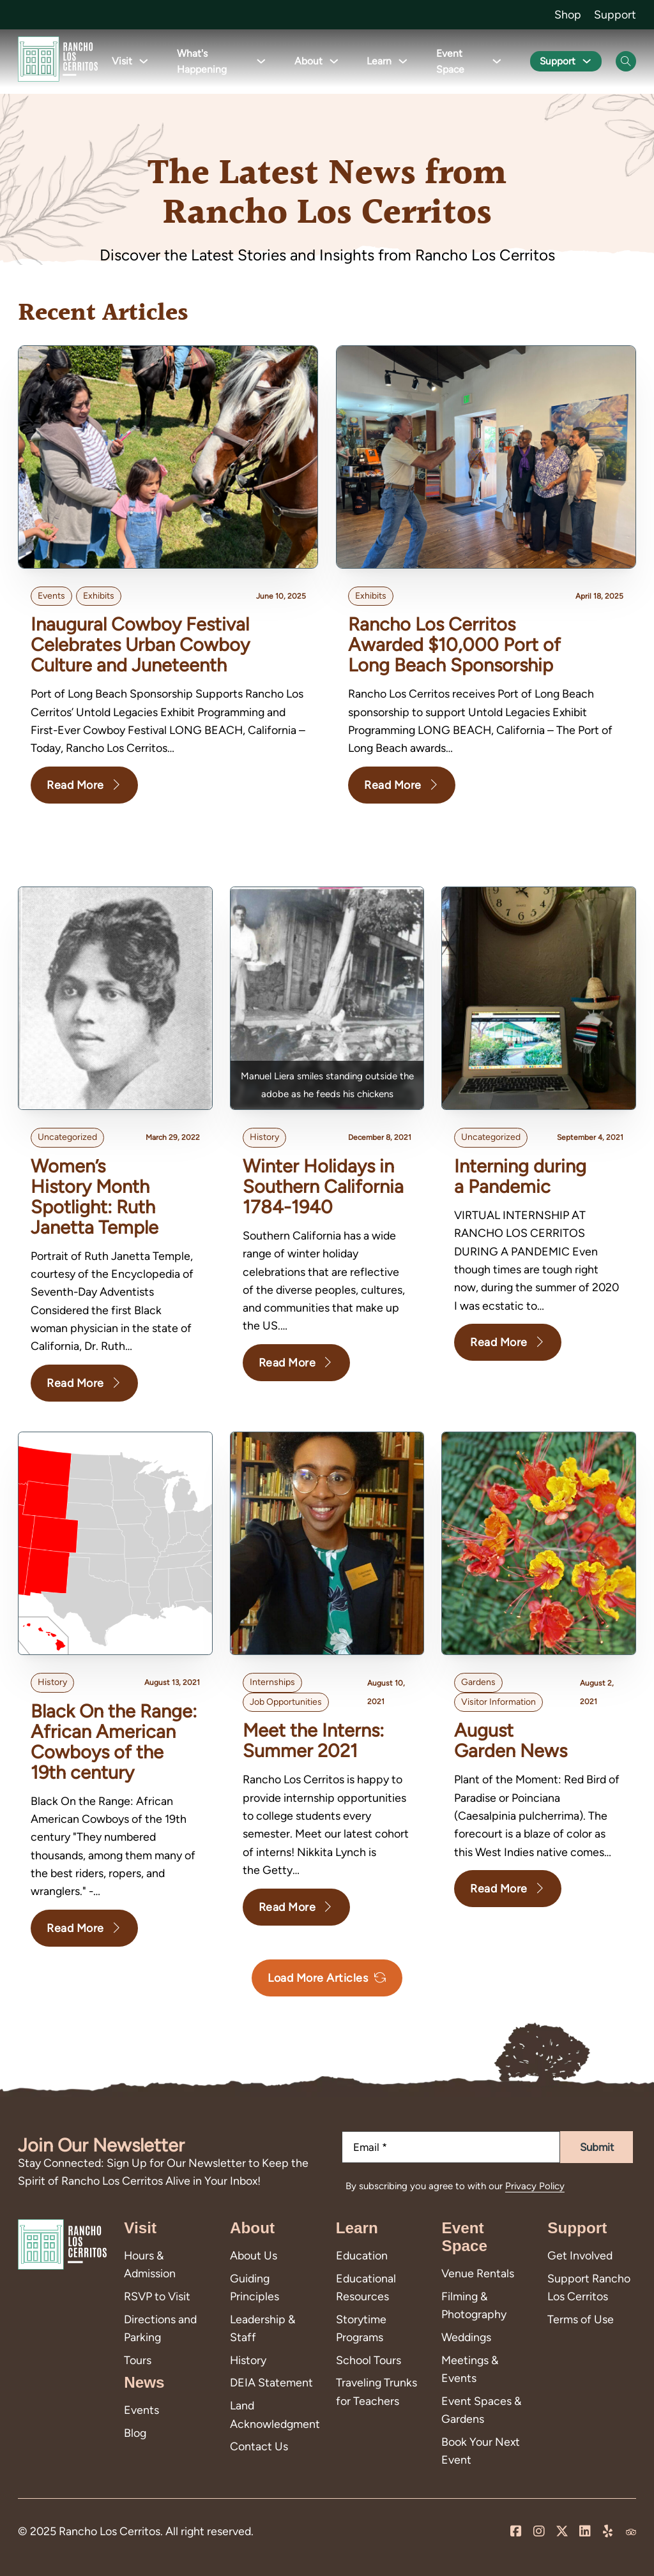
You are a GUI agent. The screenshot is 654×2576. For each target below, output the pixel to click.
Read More (84, 784)
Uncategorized (67, 1137)
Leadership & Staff (262, 2328)
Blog (135, 2432)
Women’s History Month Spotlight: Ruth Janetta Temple (94, 1196)
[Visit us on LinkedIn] (585, 2532)
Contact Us (259, 2446)
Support (615, 14)
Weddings (466, 2337)
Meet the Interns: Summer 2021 (313, 1741)
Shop (567, 14)
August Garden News (510, 1741)
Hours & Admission (150, 2264)
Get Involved (579, 2255)
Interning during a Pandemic (520, 1176)
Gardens (478, 1682)
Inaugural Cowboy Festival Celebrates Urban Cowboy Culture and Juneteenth (140, 644)
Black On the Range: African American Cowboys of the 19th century (114, 1741)
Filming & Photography (473, 2305)
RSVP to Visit (157, 2296)
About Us (253, 2255)
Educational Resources (366, 2287)
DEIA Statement (271, 2382)
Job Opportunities (286, 1701)
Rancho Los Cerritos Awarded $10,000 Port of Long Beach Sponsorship (454, 644)
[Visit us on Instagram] (539, 2532)
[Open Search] (626, 61)
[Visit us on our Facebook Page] (516, 2532)
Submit (597, 2147)
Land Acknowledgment (274, 2414)
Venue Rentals (477, 2273)
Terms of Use (580, 2319)
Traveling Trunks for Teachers (376, 2391)
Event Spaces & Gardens (481, 2409)
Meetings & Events (469, 2369)
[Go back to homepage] (58, 61)
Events (51, 595)
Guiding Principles (254, 2287)
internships (272, 1682)
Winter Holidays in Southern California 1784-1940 (323, 1186)
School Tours (368, 2360)
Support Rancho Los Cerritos (588, 2287)
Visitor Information (498, 1701)
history (264, 1137)
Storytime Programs (361, 2328)
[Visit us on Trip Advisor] (631, 2532)
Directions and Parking (160, 2328)
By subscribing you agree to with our (455, 2186)
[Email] (451, 2147)
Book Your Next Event (480, 2450)
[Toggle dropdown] (141, 61)
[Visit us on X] (562, 2532)
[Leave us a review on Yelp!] (608, 2532)
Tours (137, 2360)
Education (362, 2255)
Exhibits (98, 595)
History (248, 2360)
